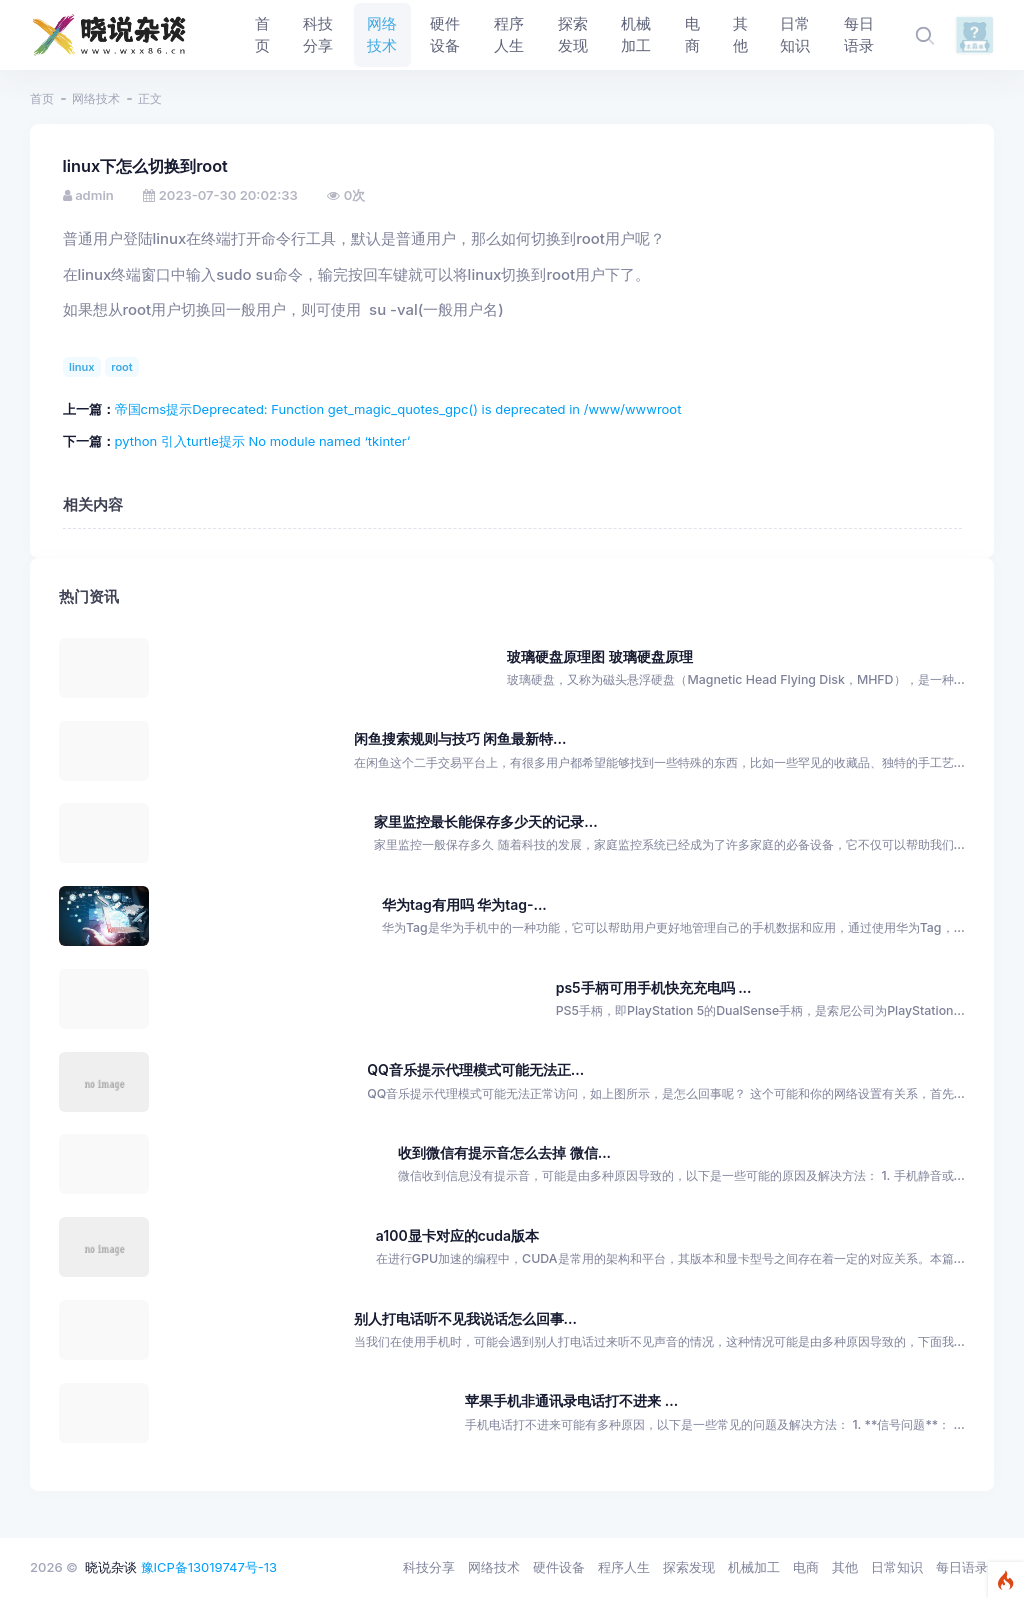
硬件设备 (559, 1567)
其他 (845, 1567)
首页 (42, 98)
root (122, 367)
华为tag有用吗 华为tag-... (464, 904)
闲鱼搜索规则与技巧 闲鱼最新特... (460, 738)
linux (82, 367)
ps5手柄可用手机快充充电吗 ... (654, 987)
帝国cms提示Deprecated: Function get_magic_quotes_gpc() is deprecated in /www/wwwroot (398, 409)
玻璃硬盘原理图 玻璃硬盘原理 (600, 656)
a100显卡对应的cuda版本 (457, 1235)
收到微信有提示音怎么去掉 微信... (504, 1152)
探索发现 (689, 1567)
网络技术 (96, 98)
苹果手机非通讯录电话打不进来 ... (571, 1400)
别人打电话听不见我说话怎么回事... (465, 1318)
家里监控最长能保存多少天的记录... (485, 821)
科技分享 (429, 1567)
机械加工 (754, 1567)
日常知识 (897, 1567)
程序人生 (624, 1567)
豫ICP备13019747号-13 (209, 1567)
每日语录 (962, 1567)
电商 (806, 1567)
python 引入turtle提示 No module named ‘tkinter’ (263, 441)
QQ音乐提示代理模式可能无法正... (475, 1069)
